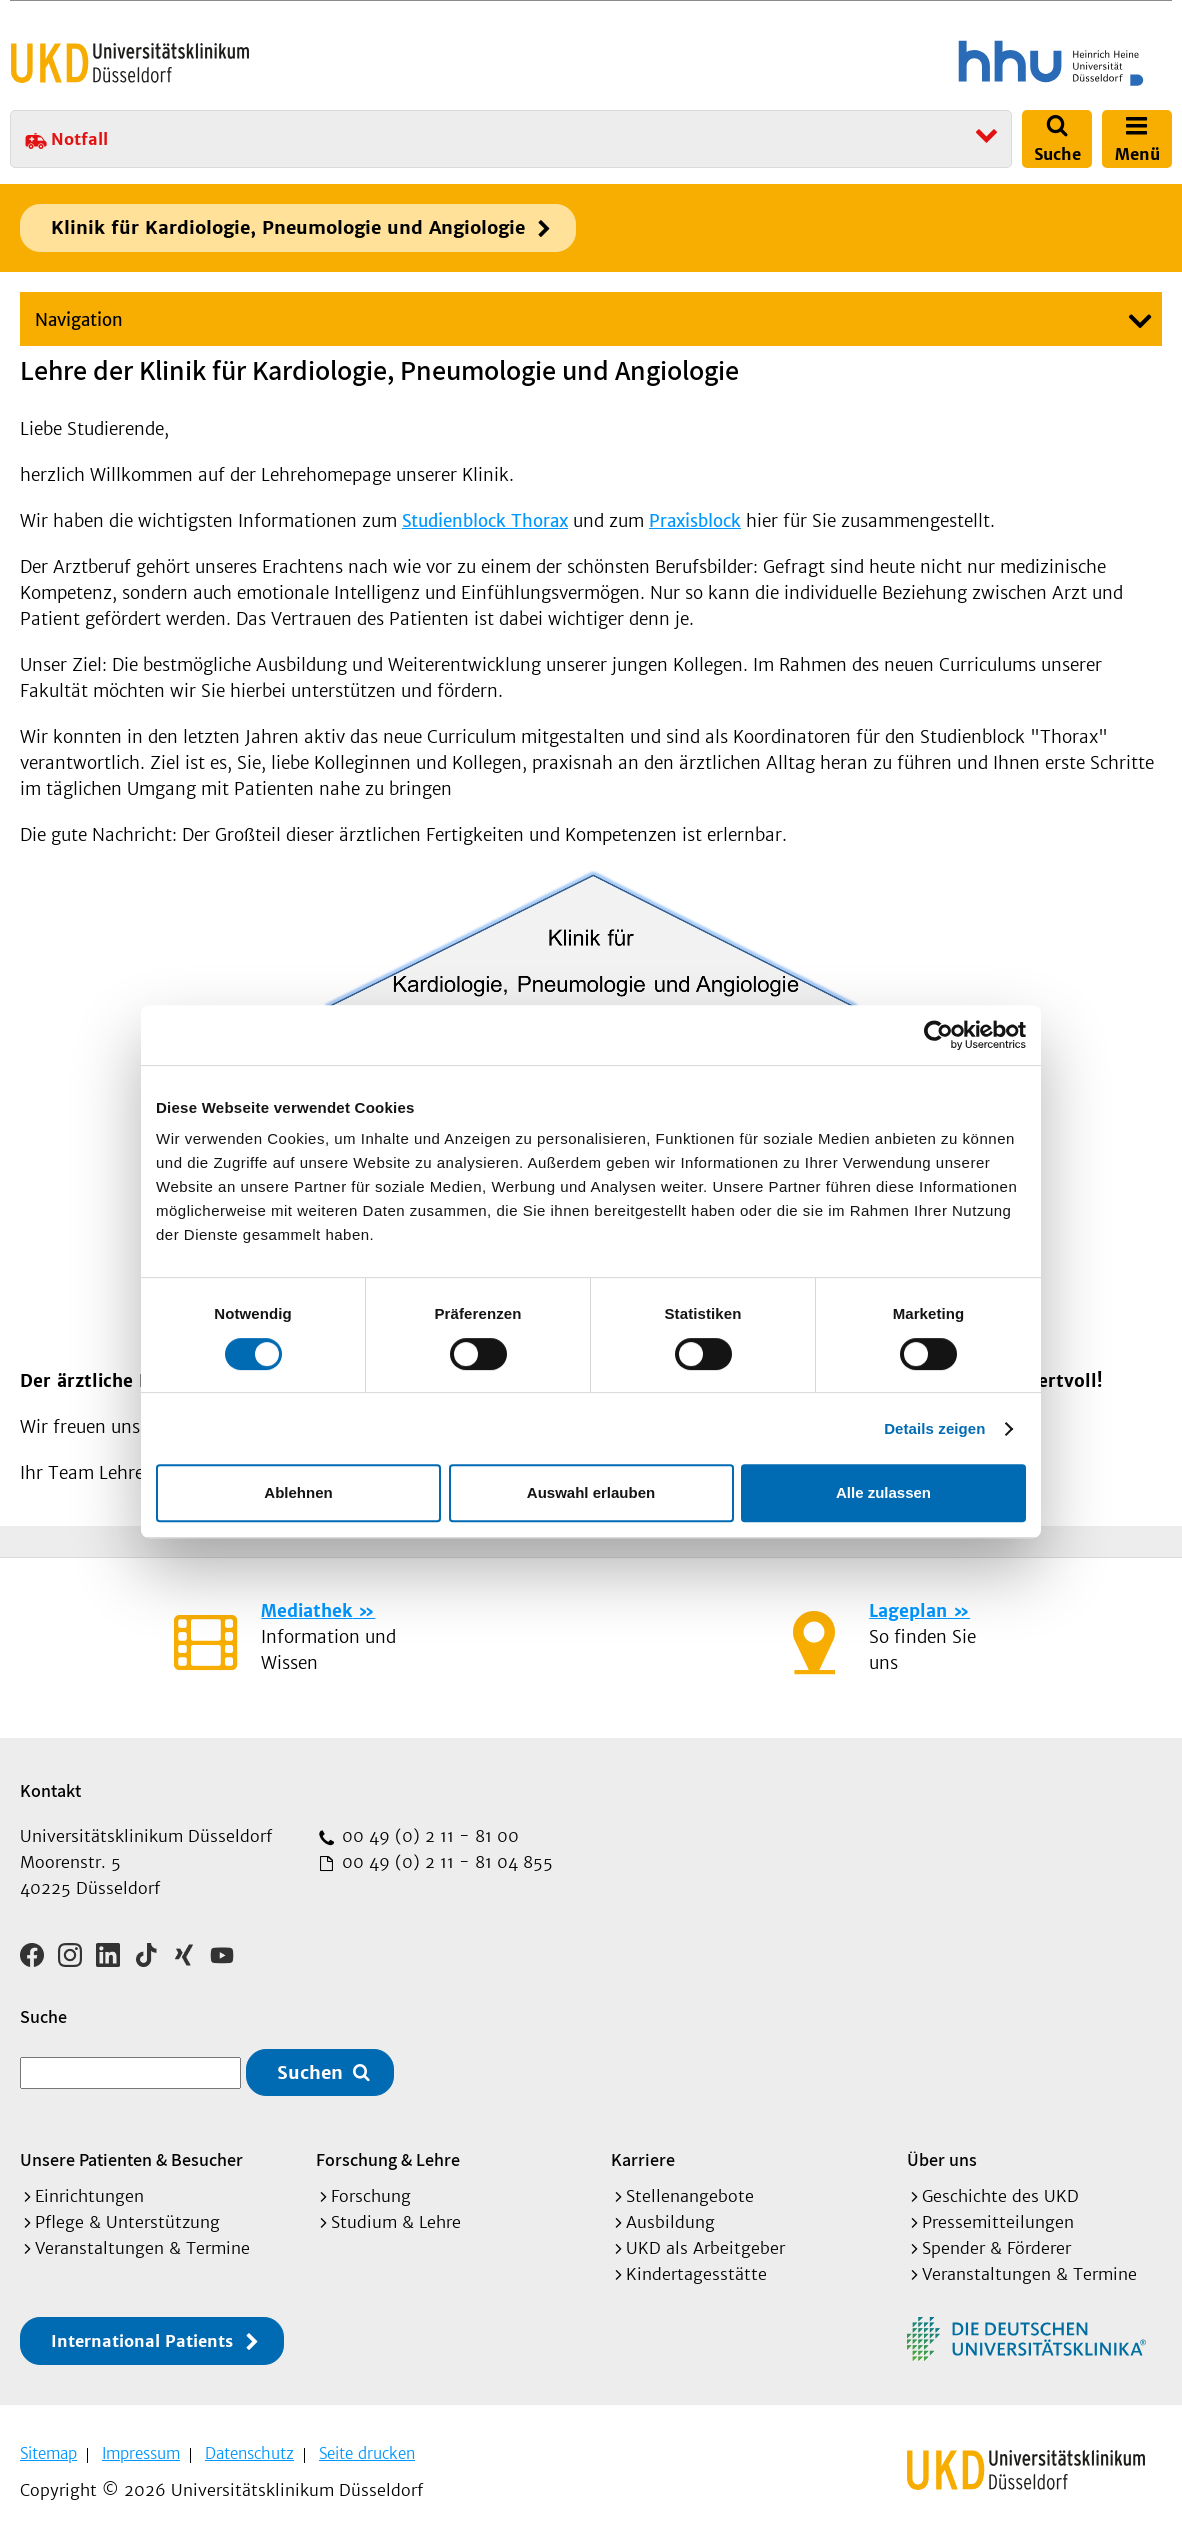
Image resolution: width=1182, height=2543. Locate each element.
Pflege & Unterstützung (127, 2222)
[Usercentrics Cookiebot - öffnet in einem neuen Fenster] (938, 1035)
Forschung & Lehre (388, 2159)
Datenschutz (249, 2453)
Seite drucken (367, 2453)
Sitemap (48, 2453)
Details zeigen (934, 1428)
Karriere (643, 2159)
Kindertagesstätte (696, 2274)
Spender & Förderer (996, 2248)
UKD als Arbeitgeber (705, 2248)
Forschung (371, 2196)
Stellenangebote (690, 2196)
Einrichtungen (89, 2196)
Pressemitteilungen (998, 2222)
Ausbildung (670, 2222)
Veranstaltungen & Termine (142, 2248)
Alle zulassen (883, 1492)
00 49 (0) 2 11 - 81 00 (428, 1836)
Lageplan (908, 1611)
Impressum (141, 2453)
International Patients (142, 2341)
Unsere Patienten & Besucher (131, 2159)
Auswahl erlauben (591, 1492)
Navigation (79, 320)
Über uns (942, 2159)
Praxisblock (695, 521)
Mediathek (306, 1611)
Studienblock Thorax (485, 521)
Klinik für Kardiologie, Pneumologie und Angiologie (288, 227)
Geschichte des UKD (1000, 2196)
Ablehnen (298, 1492)
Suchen (310, 2072)
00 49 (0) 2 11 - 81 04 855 (445, 1862)
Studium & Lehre (396, 2222)
